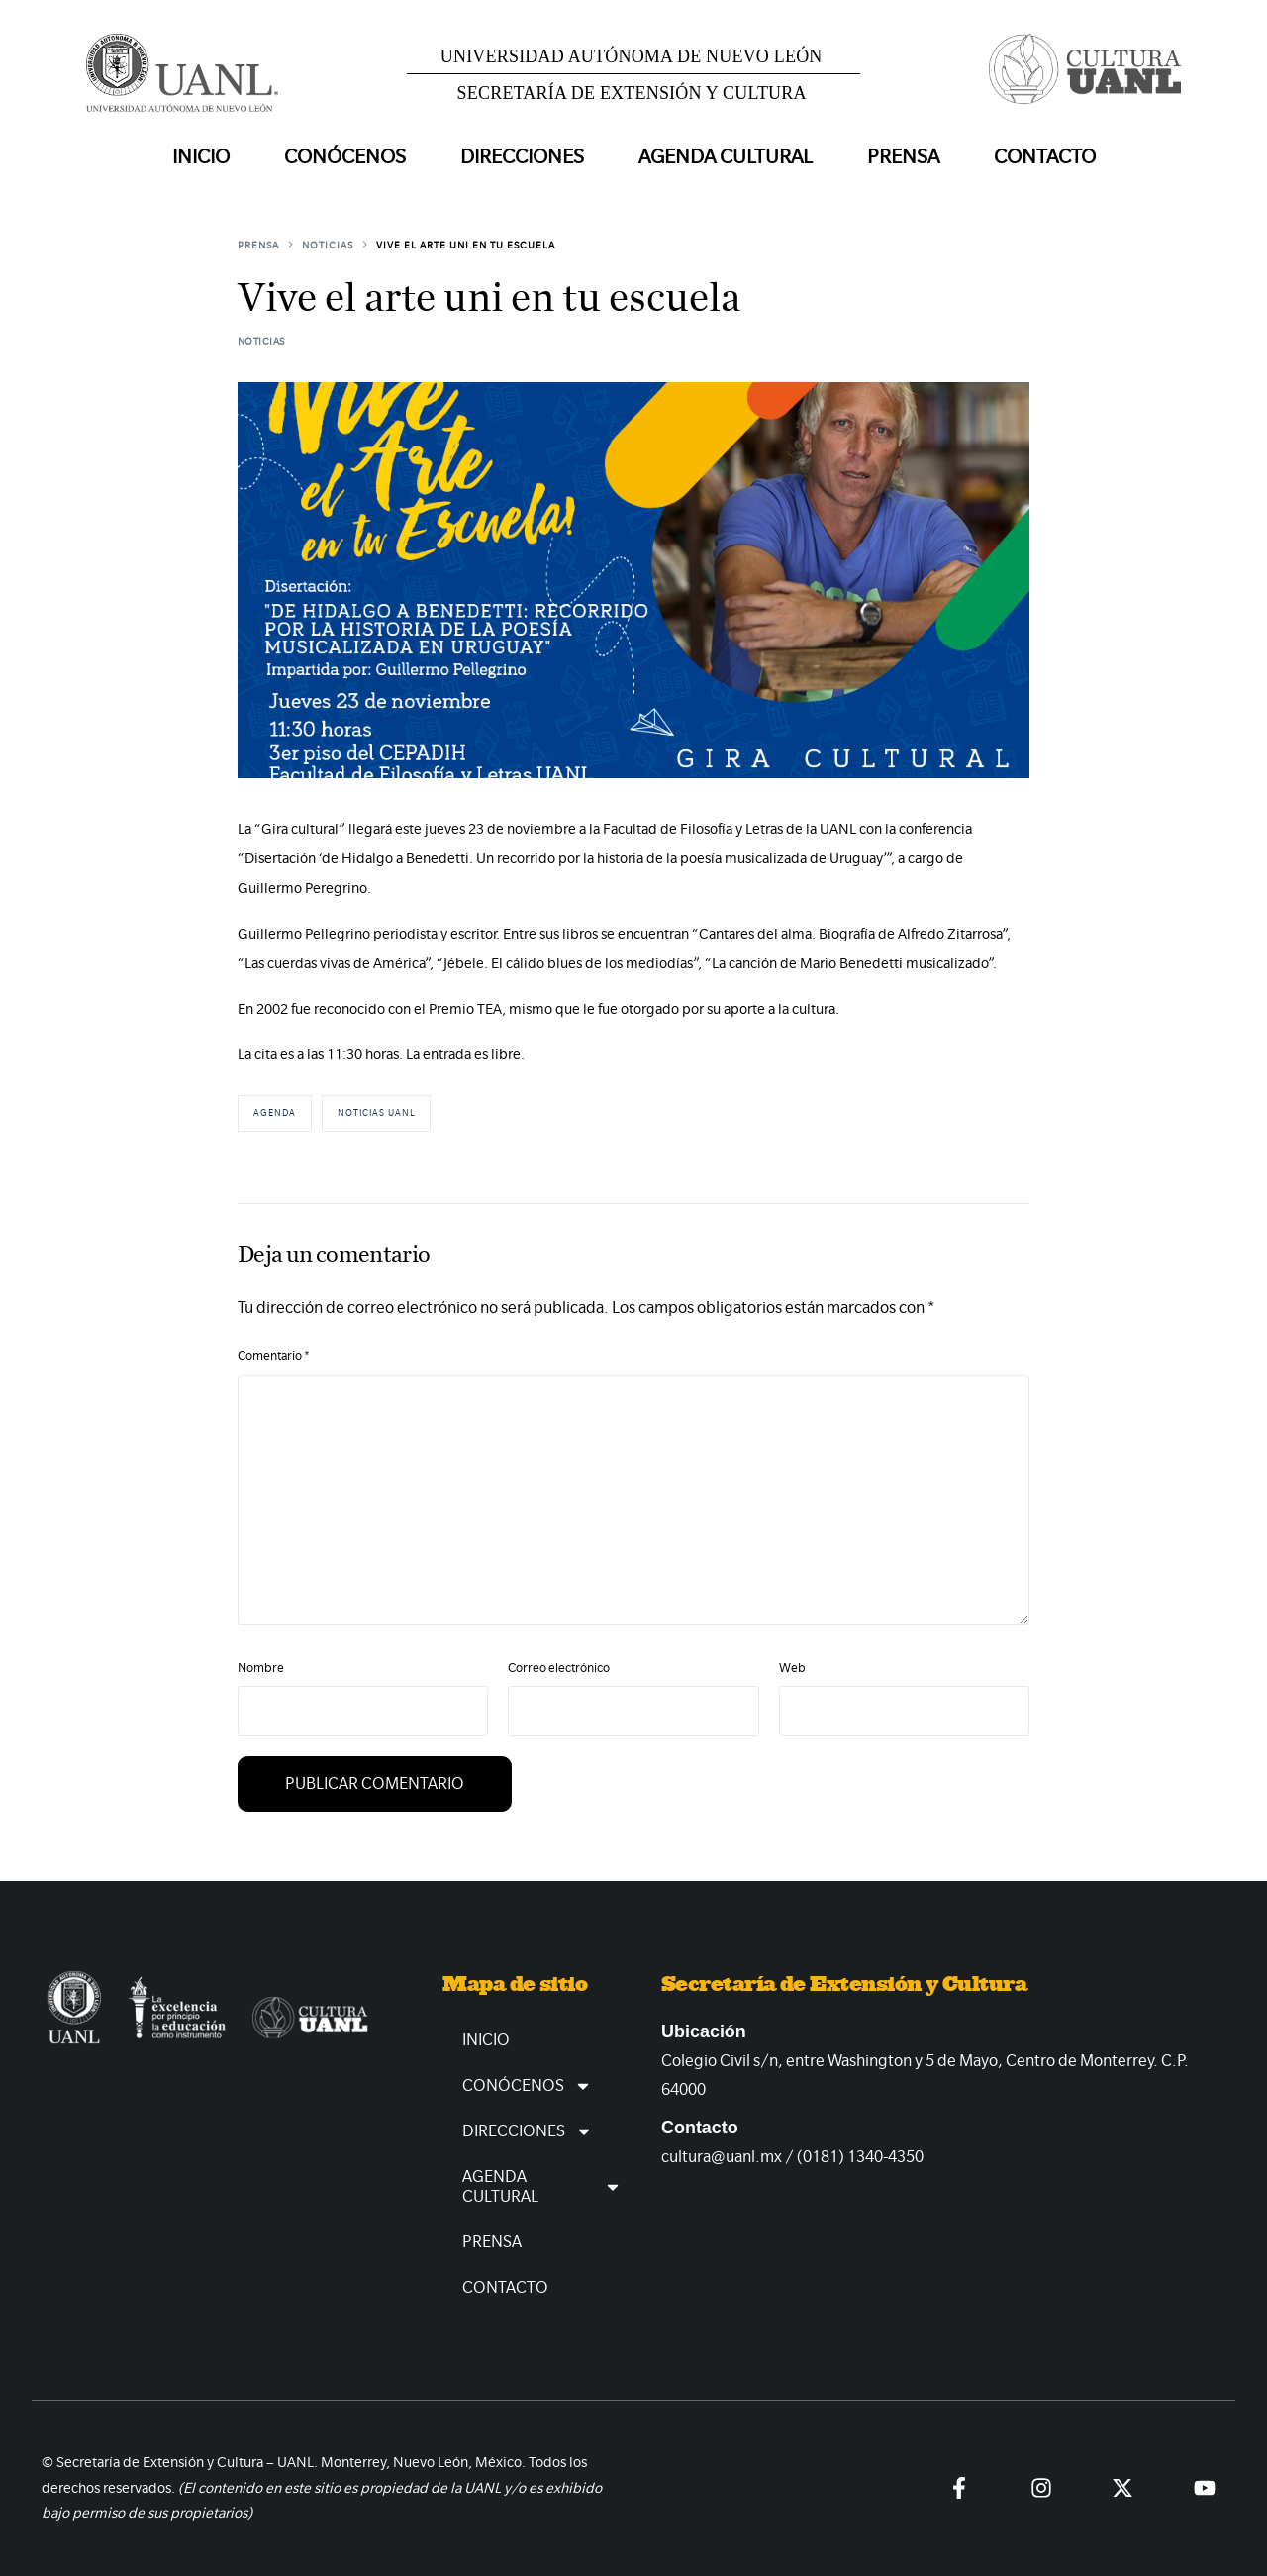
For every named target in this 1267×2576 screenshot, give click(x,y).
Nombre (261, 1667)
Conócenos (527, 2086)
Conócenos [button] (345, 157)
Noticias (261, 341)
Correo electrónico (559, 1667)
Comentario (274, 1355)
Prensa (903, 157)
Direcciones (527, 2131)
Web (792, 1667)
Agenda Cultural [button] (725, 157)
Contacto (1045, 157)
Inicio (201, 157)
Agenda (274, 1113)
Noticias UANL (376, 1113)
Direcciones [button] (522, 157)
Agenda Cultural (542, 2186)
